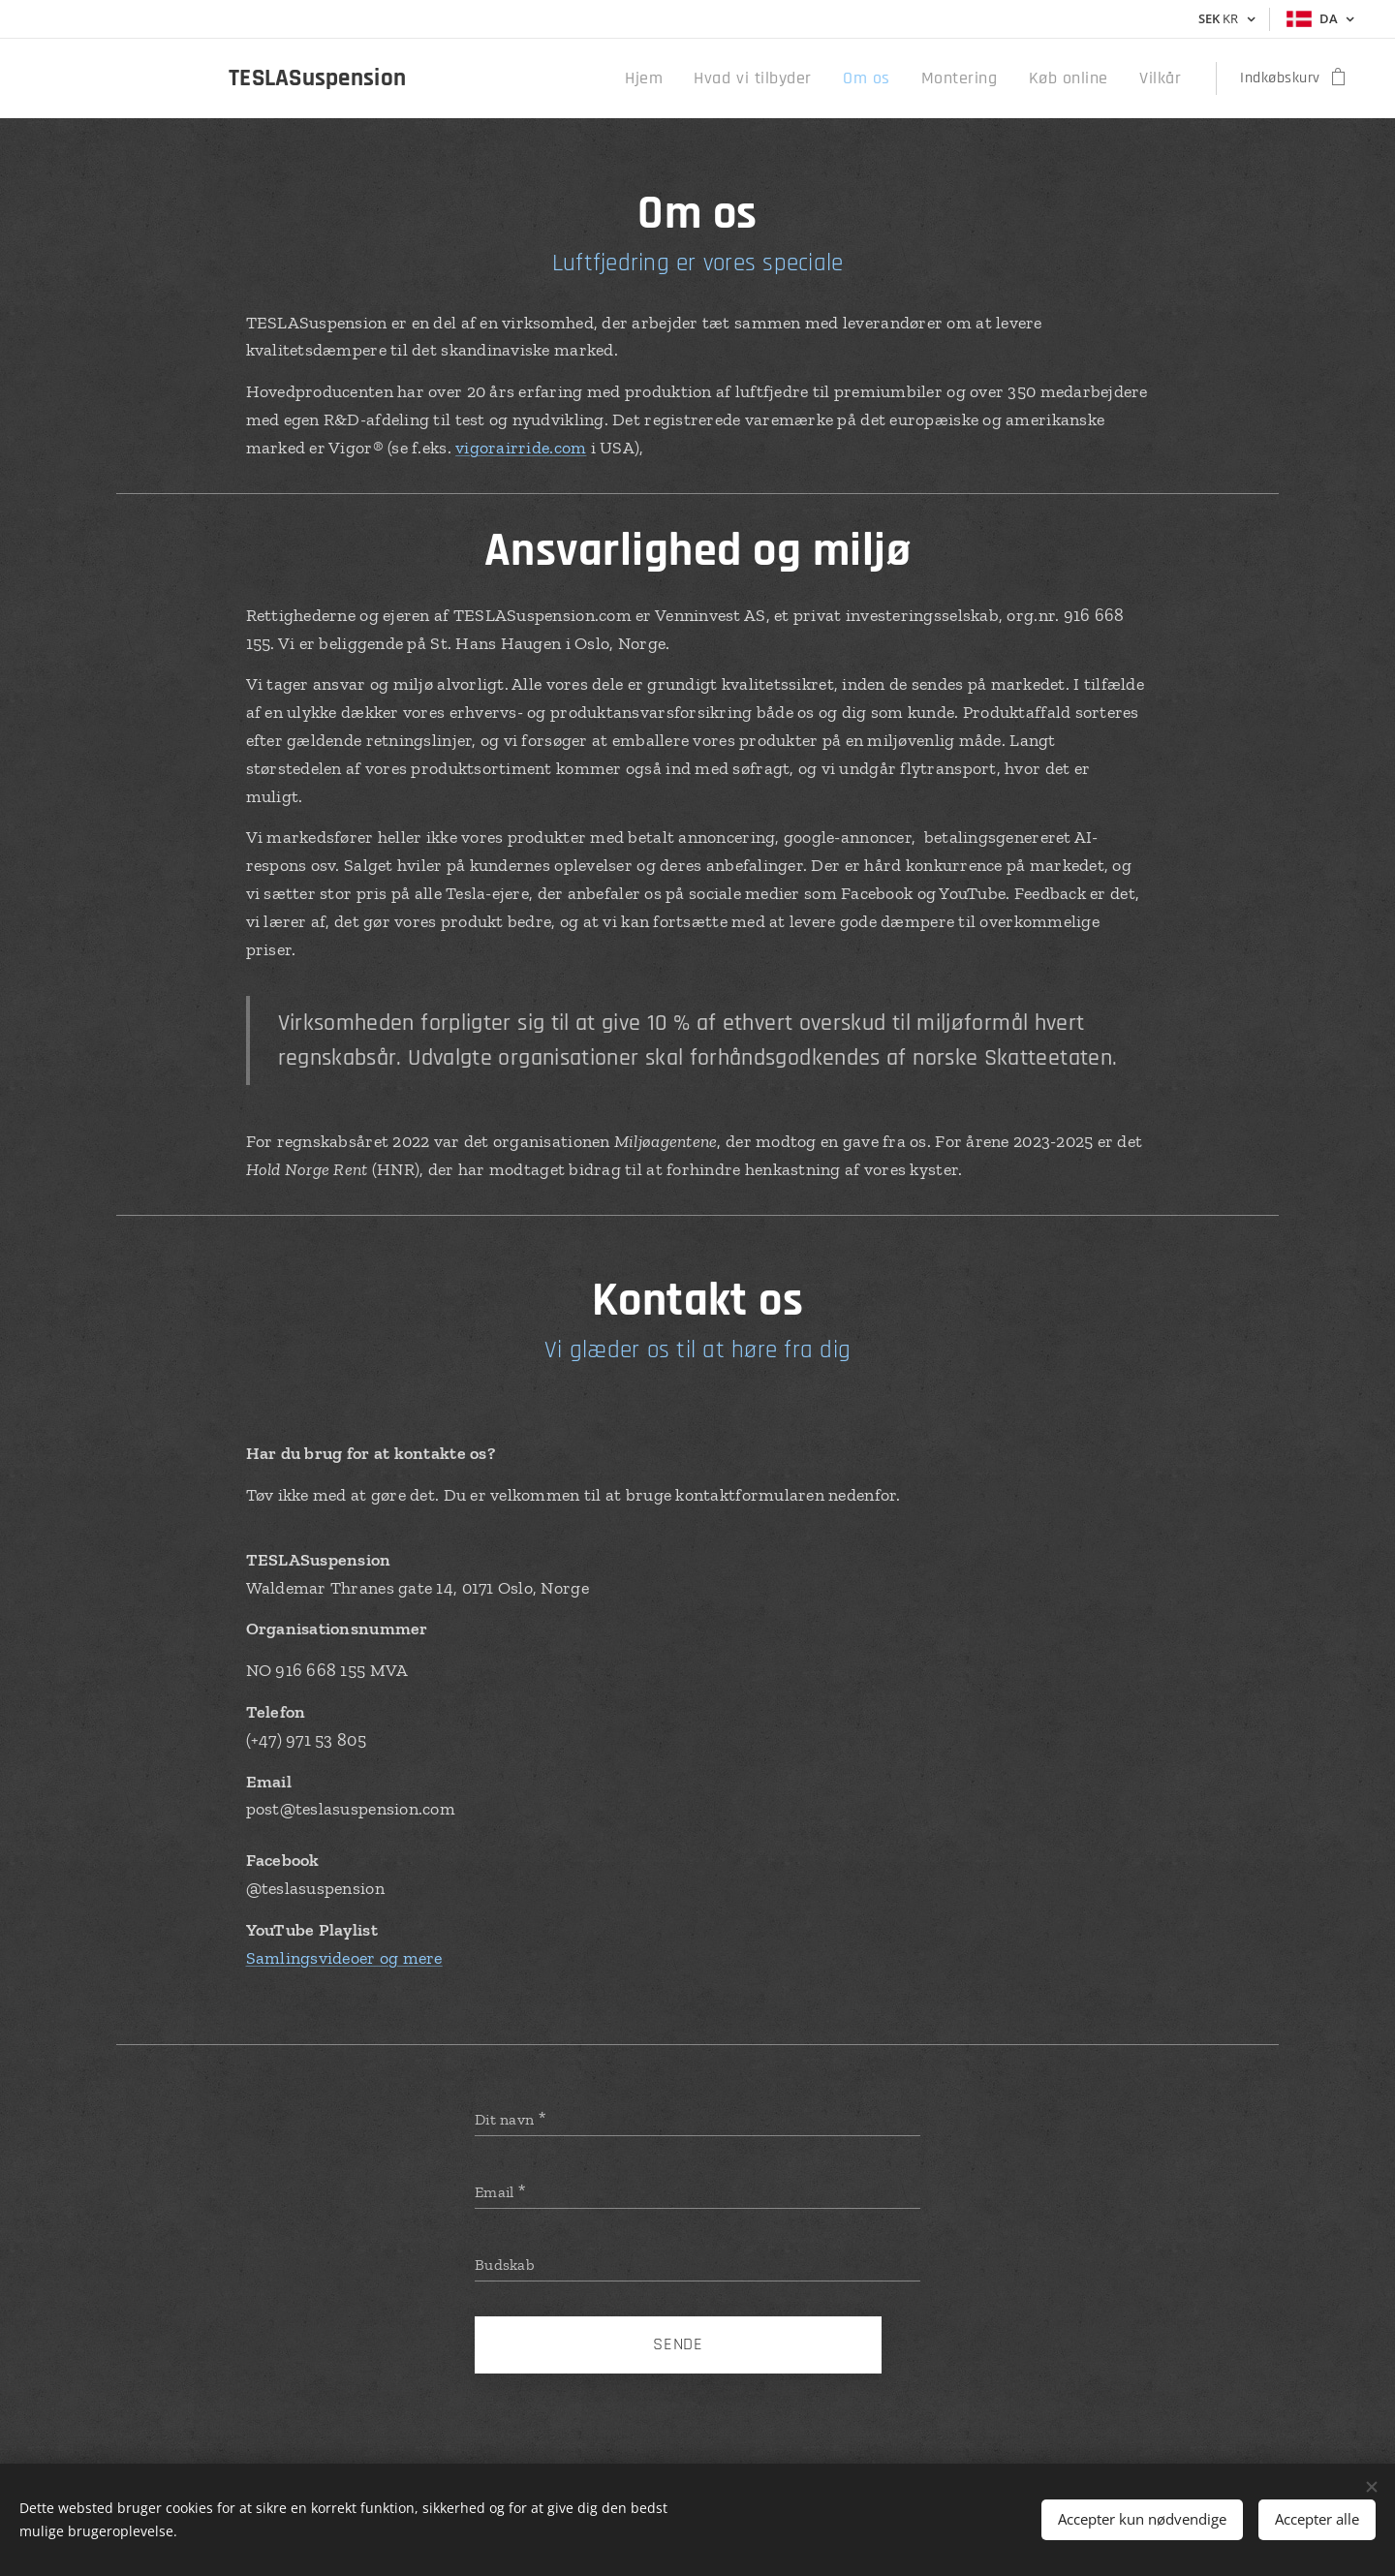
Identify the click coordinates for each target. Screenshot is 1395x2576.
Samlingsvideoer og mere (344, 1958)
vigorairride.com (520, 447)
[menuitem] (690, 78)
